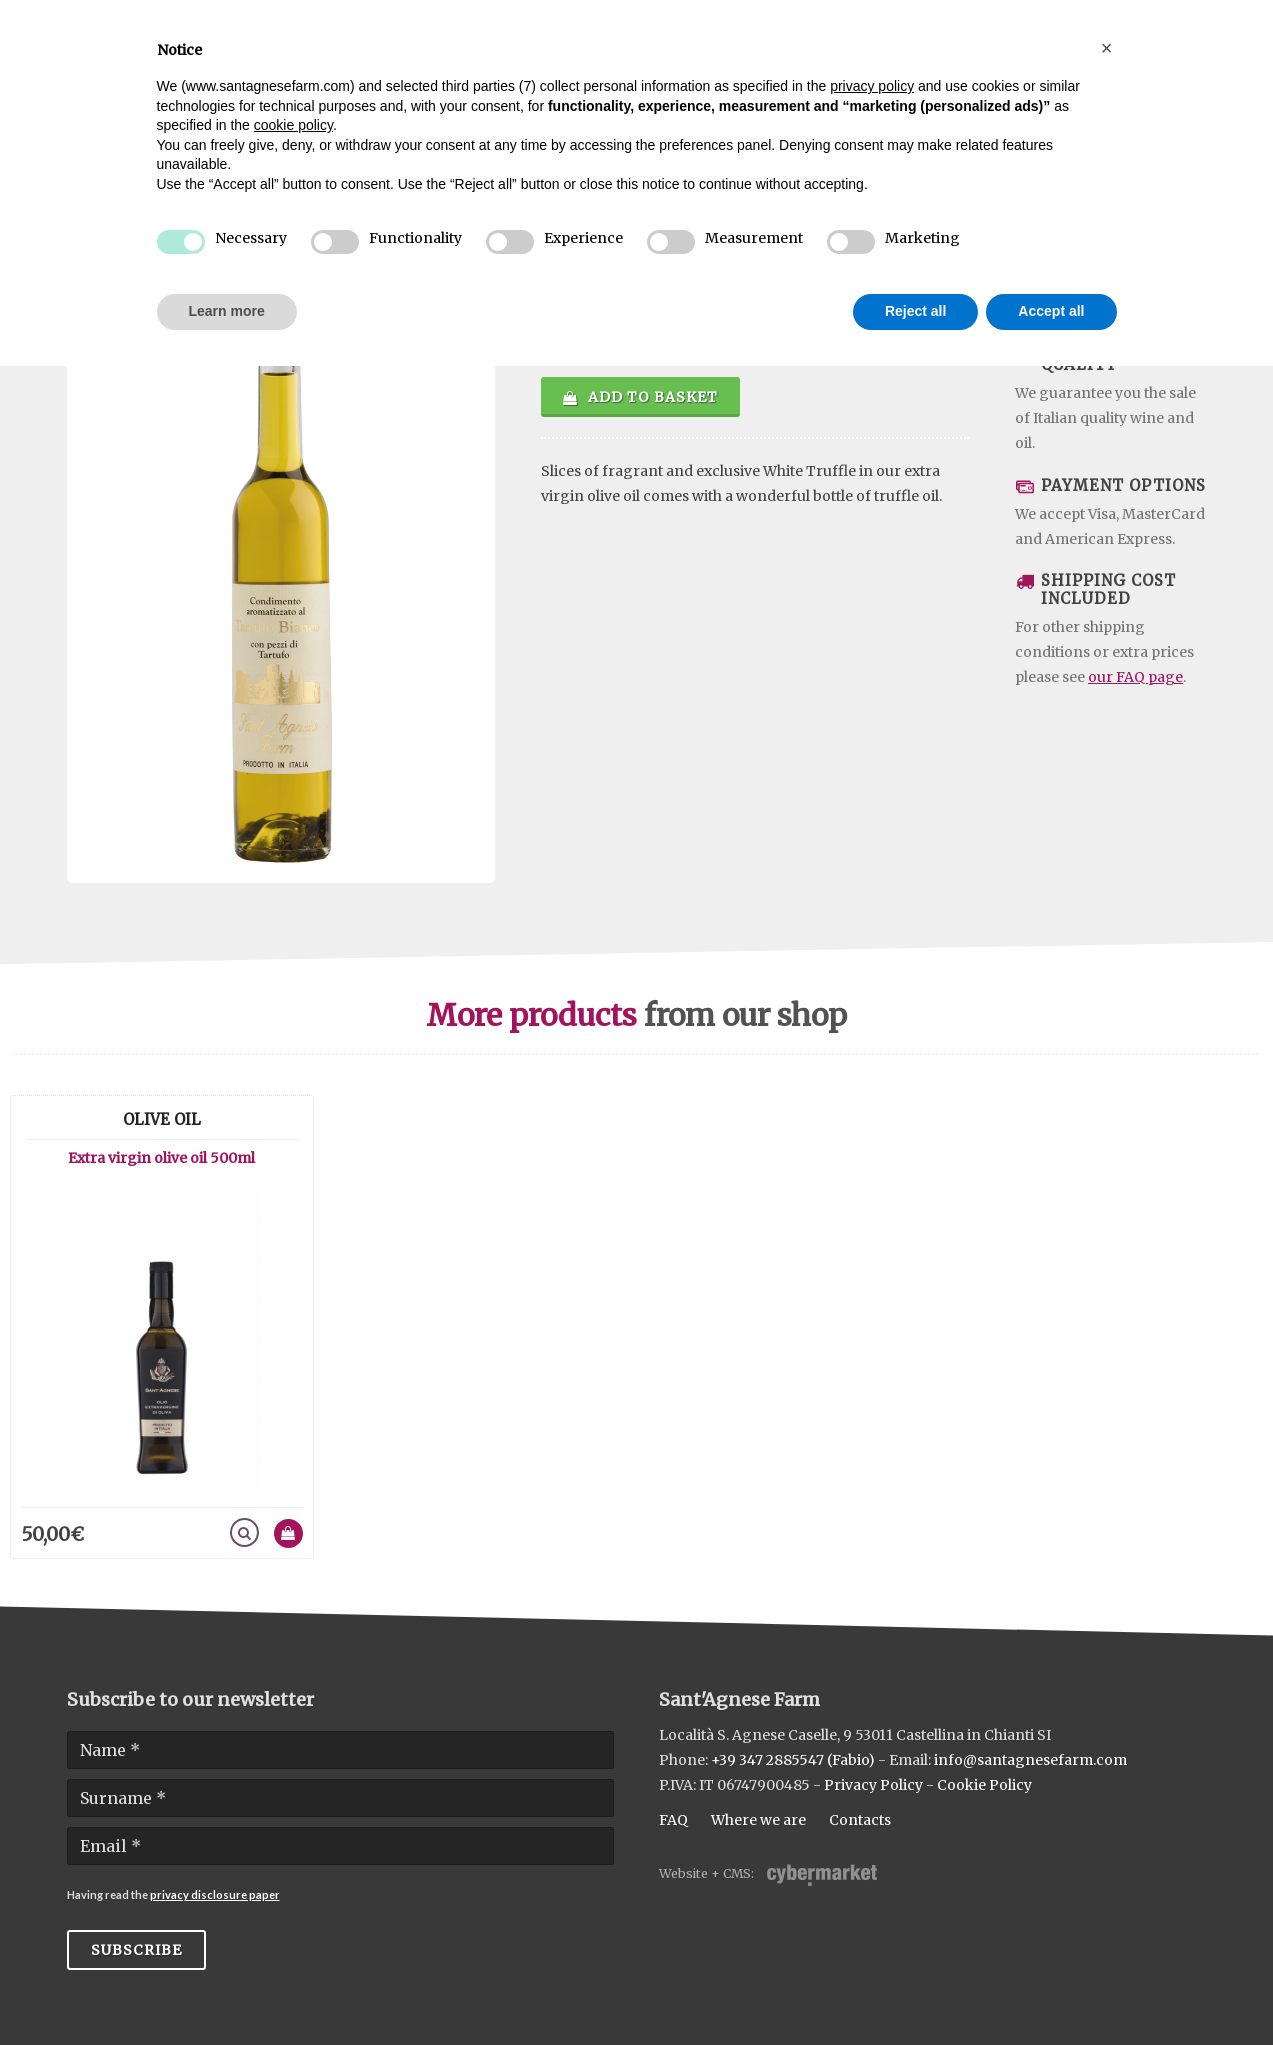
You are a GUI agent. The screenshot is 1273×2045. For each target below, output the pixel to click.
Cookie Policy (984, 1785)
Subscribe (136, 1950)
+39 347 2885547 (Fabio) (793, 1760)
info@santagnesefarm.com (1030, 1760)
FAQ (673, 1820)
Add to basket (640, 397)
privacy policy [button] (872, 86)
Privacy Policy (873, 1785)
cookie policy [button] (293, 125)
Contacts (860, 1820)
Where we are (758, 1820)
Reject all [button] (915, 311)
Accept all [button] (1051, 311)
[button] (1107, 48)
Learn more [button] (227, 311)
